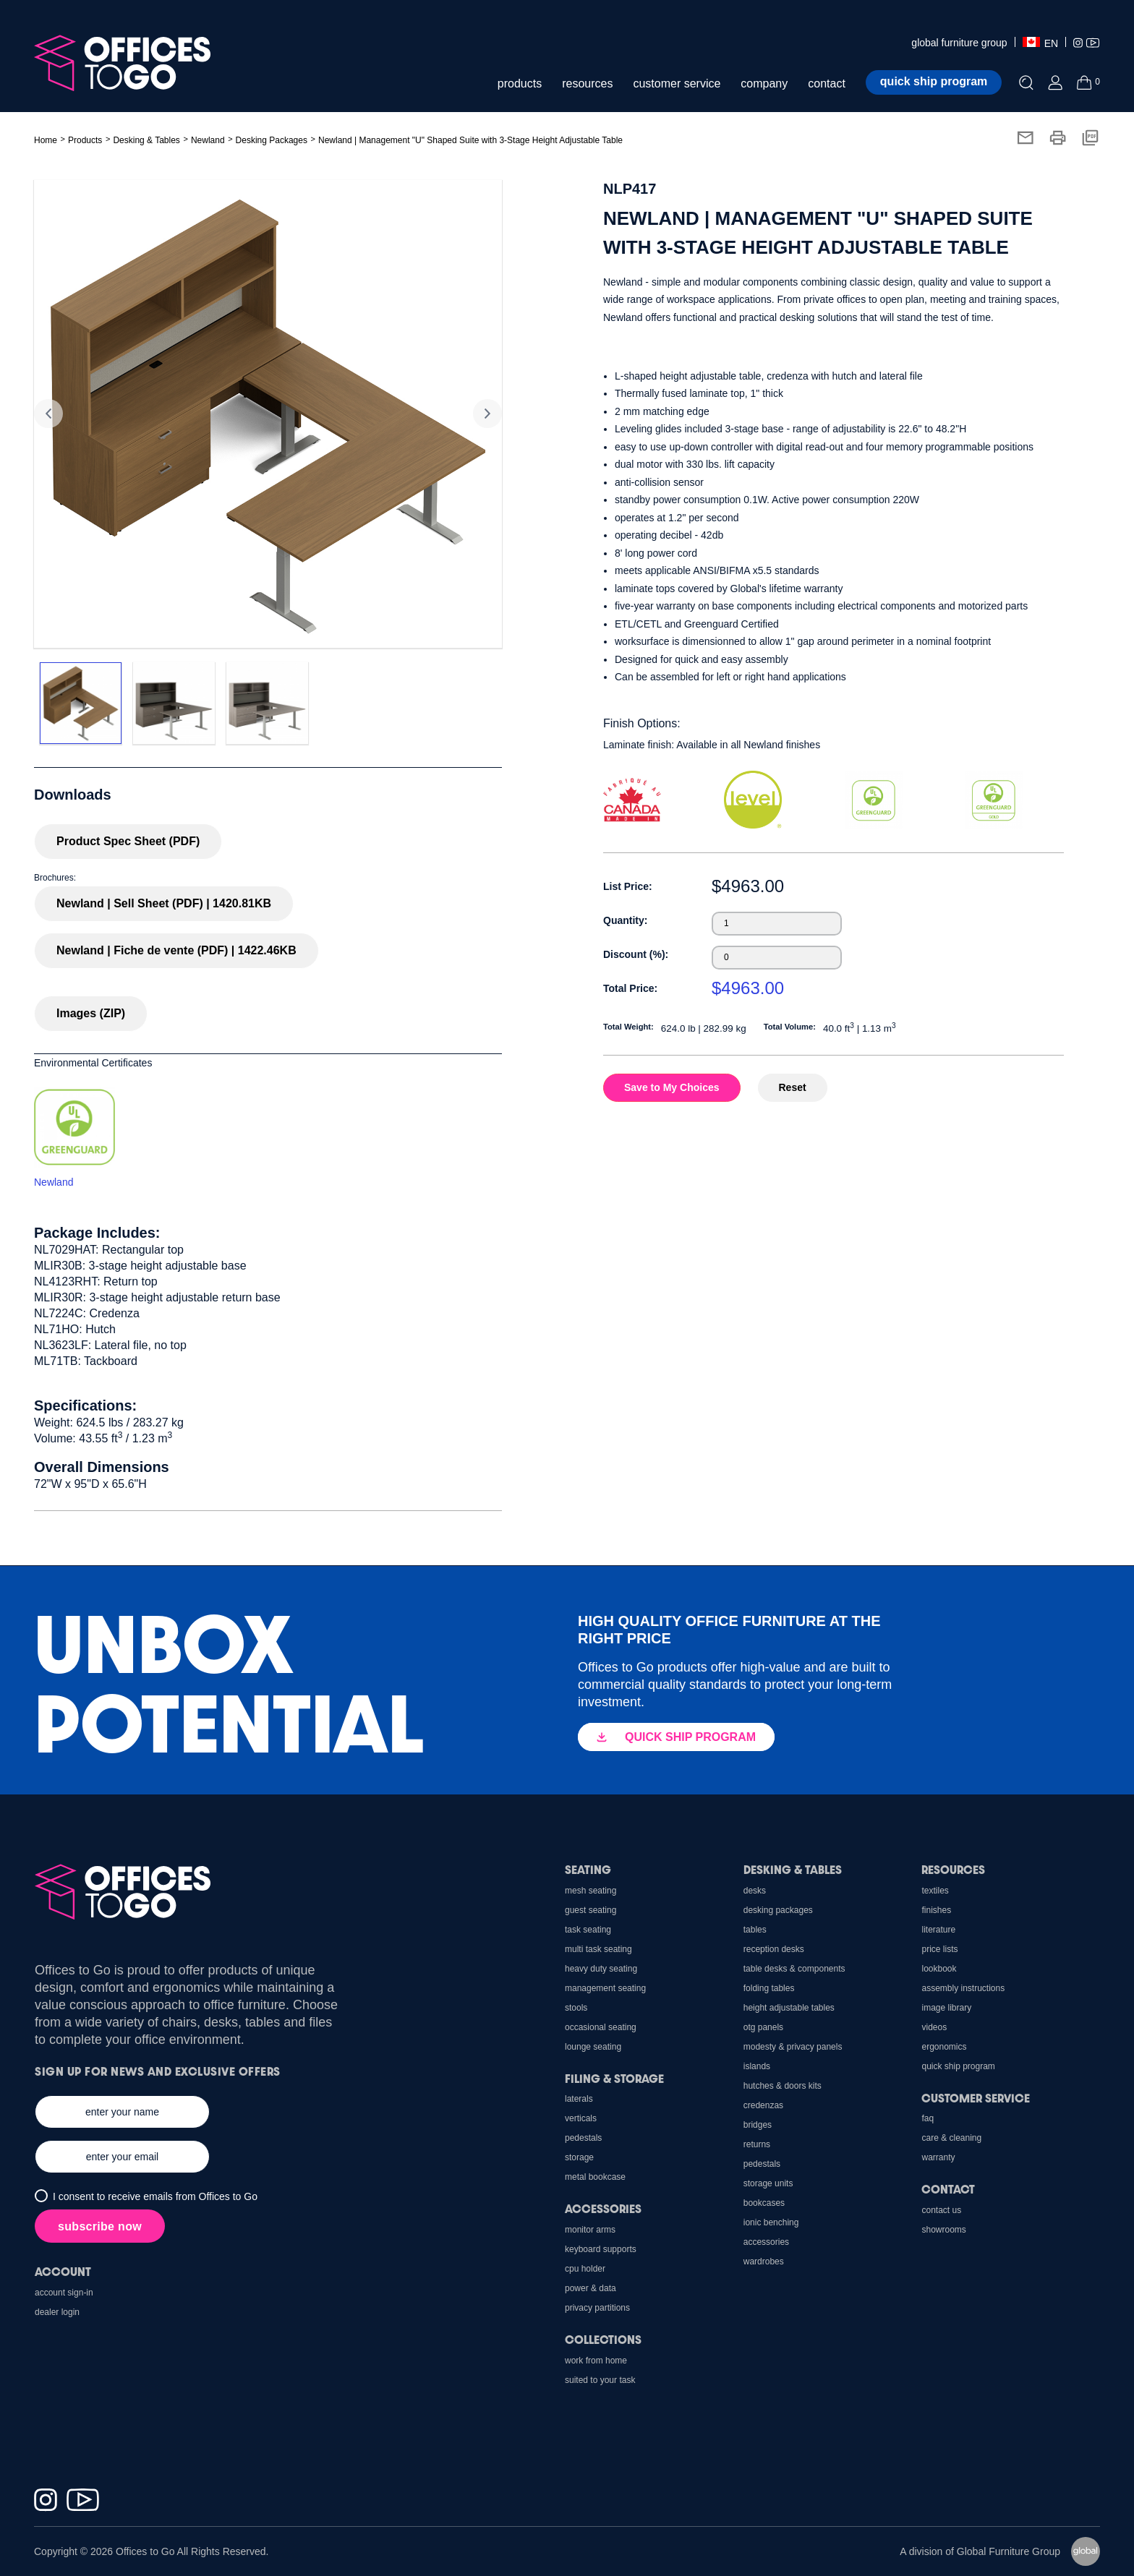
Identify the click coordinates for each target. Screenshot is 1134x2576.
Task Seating (588, 1930)
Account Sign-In (64, 2293)
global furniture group (959, 42)
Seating (588, 1869)
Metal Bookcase (595, 2177)
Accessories (766, 2242)
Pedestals (761, 2164)
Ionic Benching (771, 2222)
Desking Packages (271, 140)
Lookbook (938, 1969)
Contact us (941, 2210)
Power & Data (590, 2288)
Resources (953, 1869)
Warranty (938, 2157)
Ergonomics (943, 2047)
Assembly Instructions (963, 1988)
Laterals (579, 2099)
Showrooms (943, 2230)
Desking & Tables (792, 1869)
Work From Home (596, 2360)
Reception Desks (773, 1949)
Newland (208, 140)
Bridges (757, 2125)
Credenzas (763, 2105)
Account (63, 2271)
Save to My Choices (672, 1087)
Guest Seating (590, 1910)
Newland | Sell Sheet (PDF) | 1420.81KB (163, 903)
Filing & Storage (614, 2078)
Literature (938, 1930)
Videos (934, 2027)
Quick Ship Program (957, 2066)
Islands (756, 2066)
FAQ (927, 2118)
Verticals (581, 2118)
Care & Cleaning (951, 2138)
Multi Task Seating (598, 1949)
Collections (603, 2339)
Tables (755, 1930)
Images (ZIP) (90, 1013)
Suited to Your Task (600, 2380)
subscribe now (100, 2226)
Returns (756, 2144)
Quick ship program (933, 81)
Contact (948, 2189)
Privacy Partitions (597, 2308)
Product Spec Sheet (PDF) (128, 841)
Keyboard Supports (600, 2249)
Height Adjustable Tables (789, 2008)
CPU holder (585, 2269)
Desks (754, 1891)
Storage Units (768, 2183)
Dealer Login (57, 2312)
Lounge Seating (593, 2047)
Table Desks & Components (794, 1969)
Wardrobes (763, 2261)
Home (45, 140)
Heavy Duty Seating (601, 1969)
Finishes (936, 1910)
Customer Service (975, 2098)
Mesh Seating (590, 1891)
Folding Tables (769, 1988)
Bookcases (764, 2203)
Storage (579, 2157)
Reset (792, 1087)
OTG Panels (763, 2027)
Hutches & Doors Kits (782, 2086)
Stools (576, 2008)
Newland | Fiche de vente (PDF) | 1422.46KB (176, 950)
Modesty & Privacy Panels (793, 2047)
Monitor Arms (590, 2230)
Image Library (946, 2008)
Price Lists (939, 1949)
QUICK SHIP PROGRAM (676, 1737)
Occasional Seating (600, 2027)
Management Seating (605, 1988)
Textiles (934, 1891)
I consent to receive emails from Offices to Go (155, 2196)
